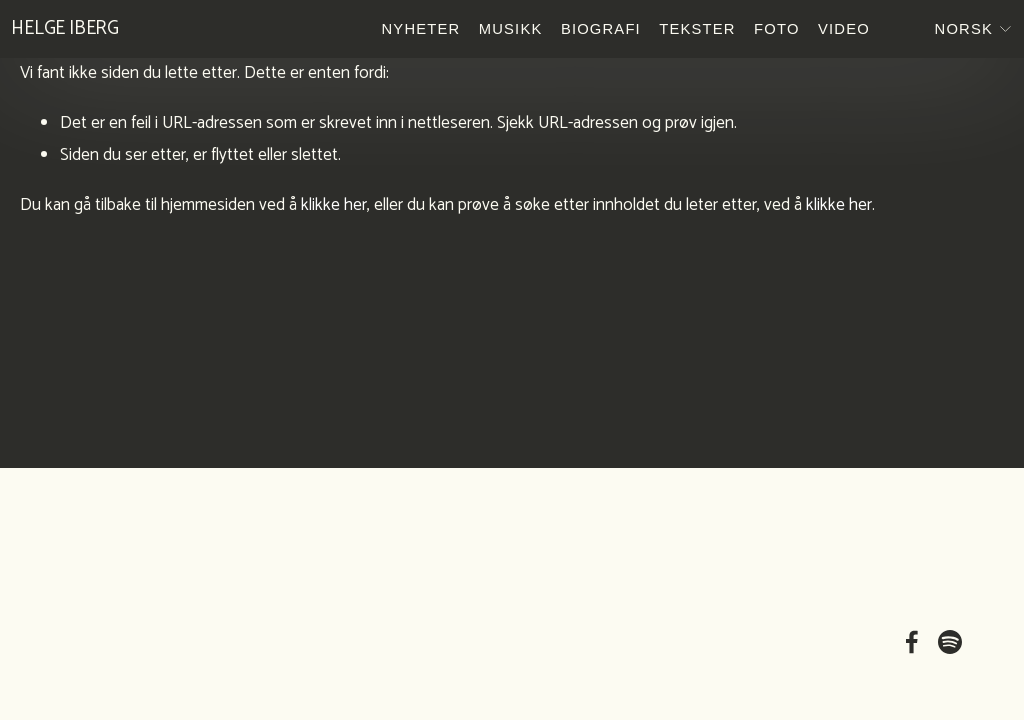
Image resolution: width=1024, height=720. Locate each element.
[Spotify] (950, 642)
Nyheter (411, 34)
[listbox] (946, 33)
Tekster (688, 34)
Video (835, 34)
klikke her (334, 205)
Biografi (592, 34)
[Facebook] (912, 642)
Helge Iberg (74, 33)
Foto (767, 34)
